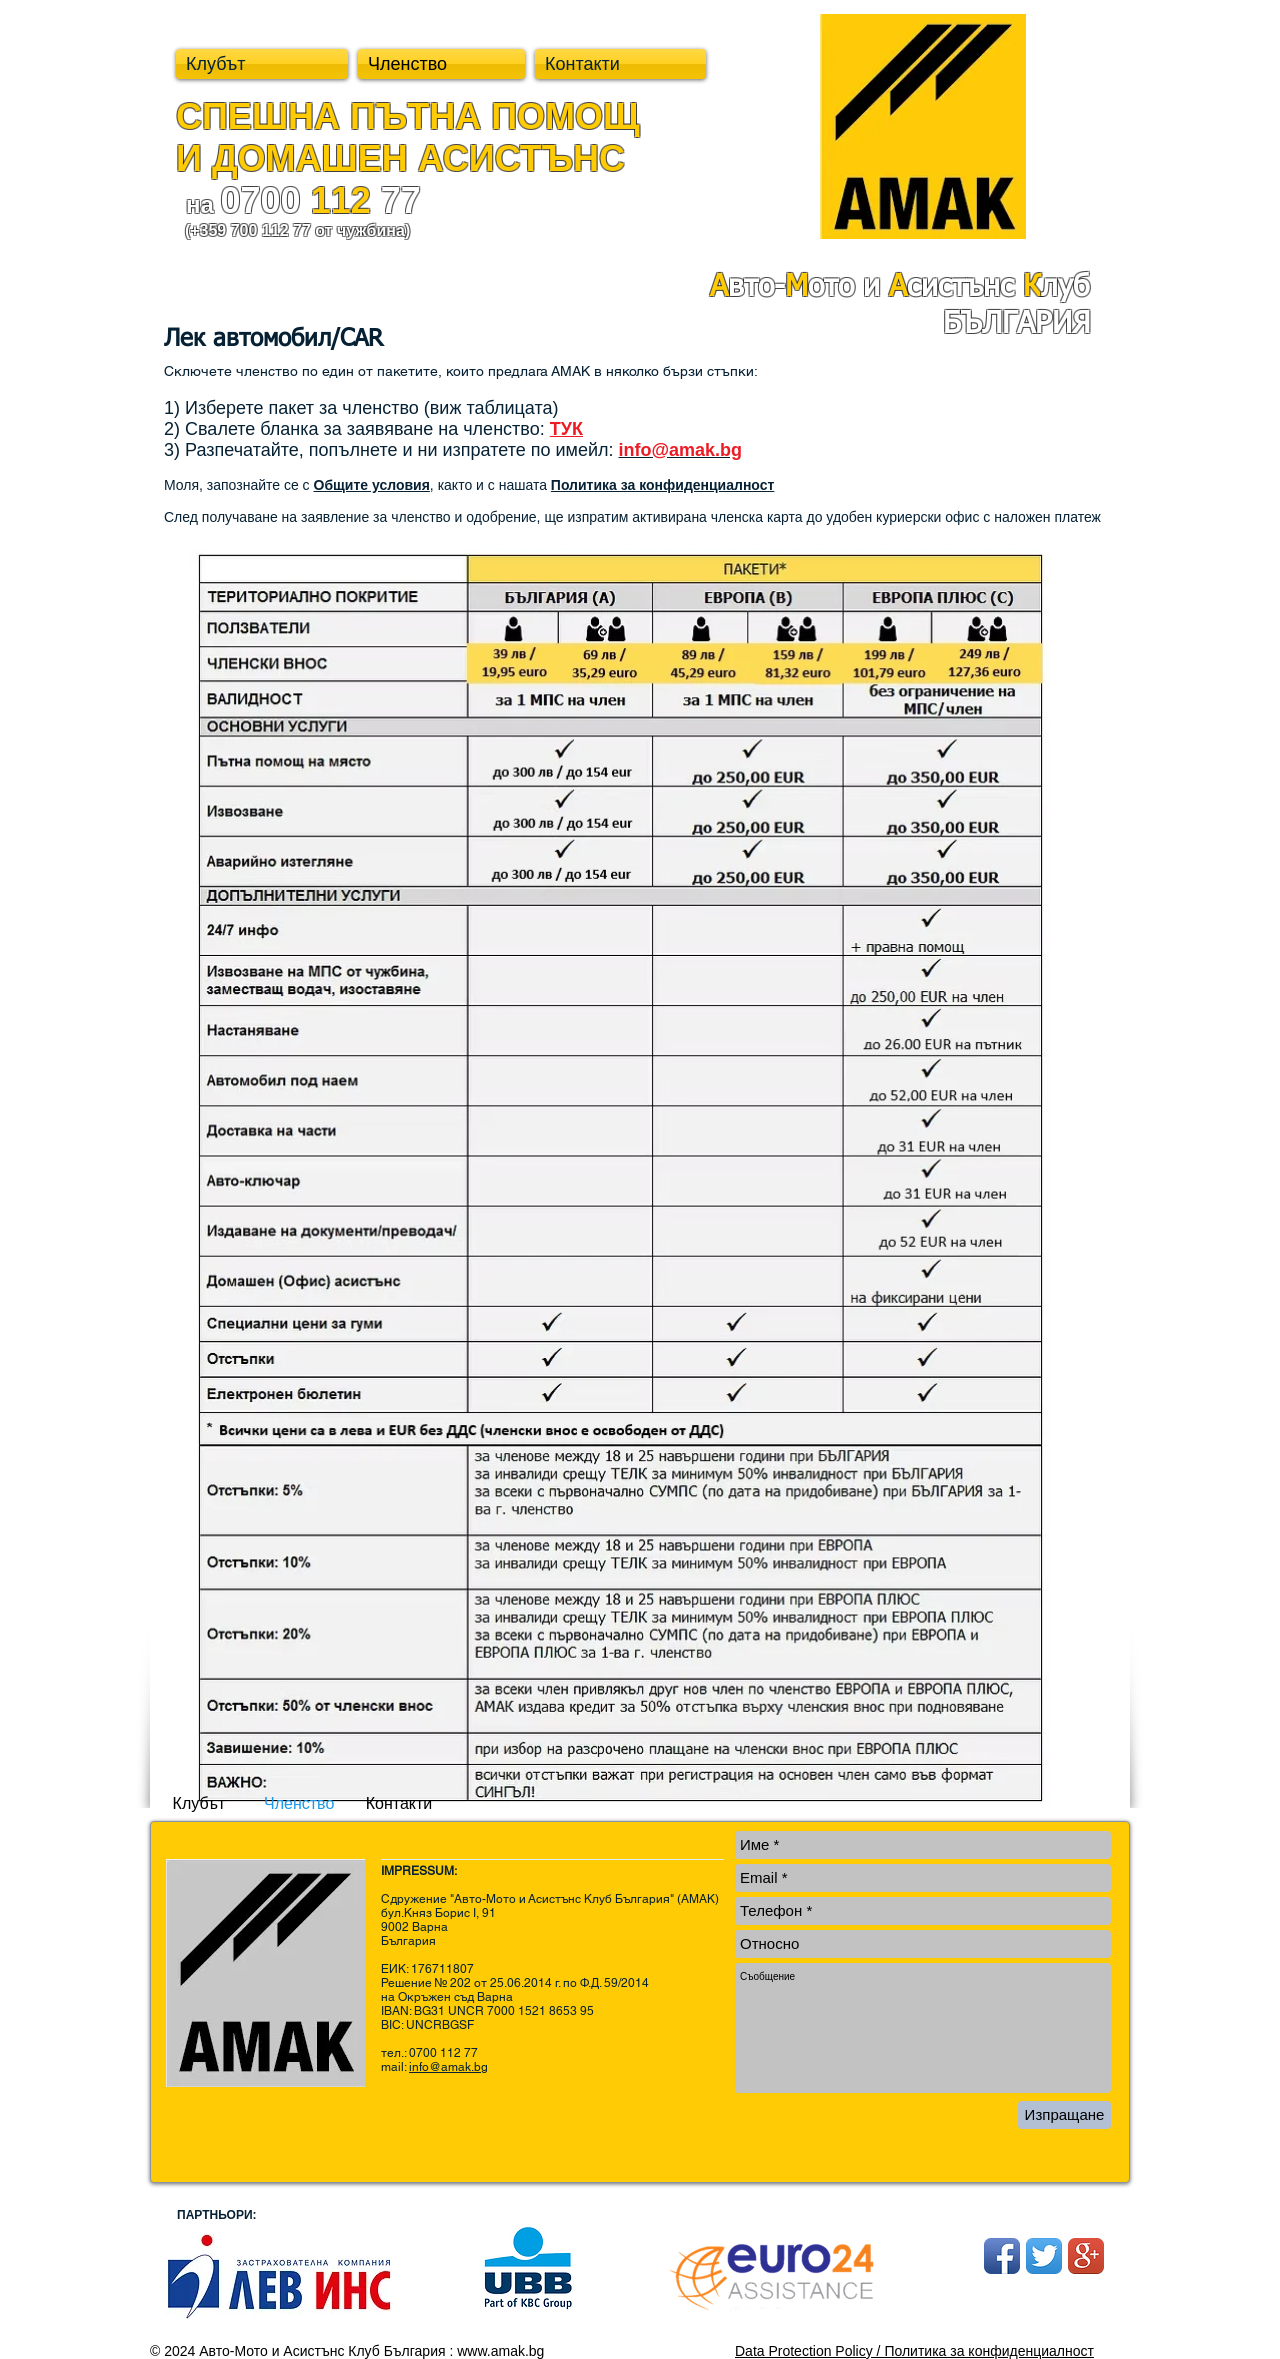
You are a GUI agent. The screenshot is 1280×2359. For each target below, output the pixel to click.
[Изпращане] (1064, 2115)
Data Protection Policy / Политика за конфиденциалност (914, 2351)
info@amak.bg (448, 2067)
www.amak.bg (500, 2351)
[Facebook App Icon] (1002, 2256)
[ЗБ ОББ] (278, 2276)
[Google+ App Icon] (1086, 2256)
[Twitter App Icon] (1044, 2256)
